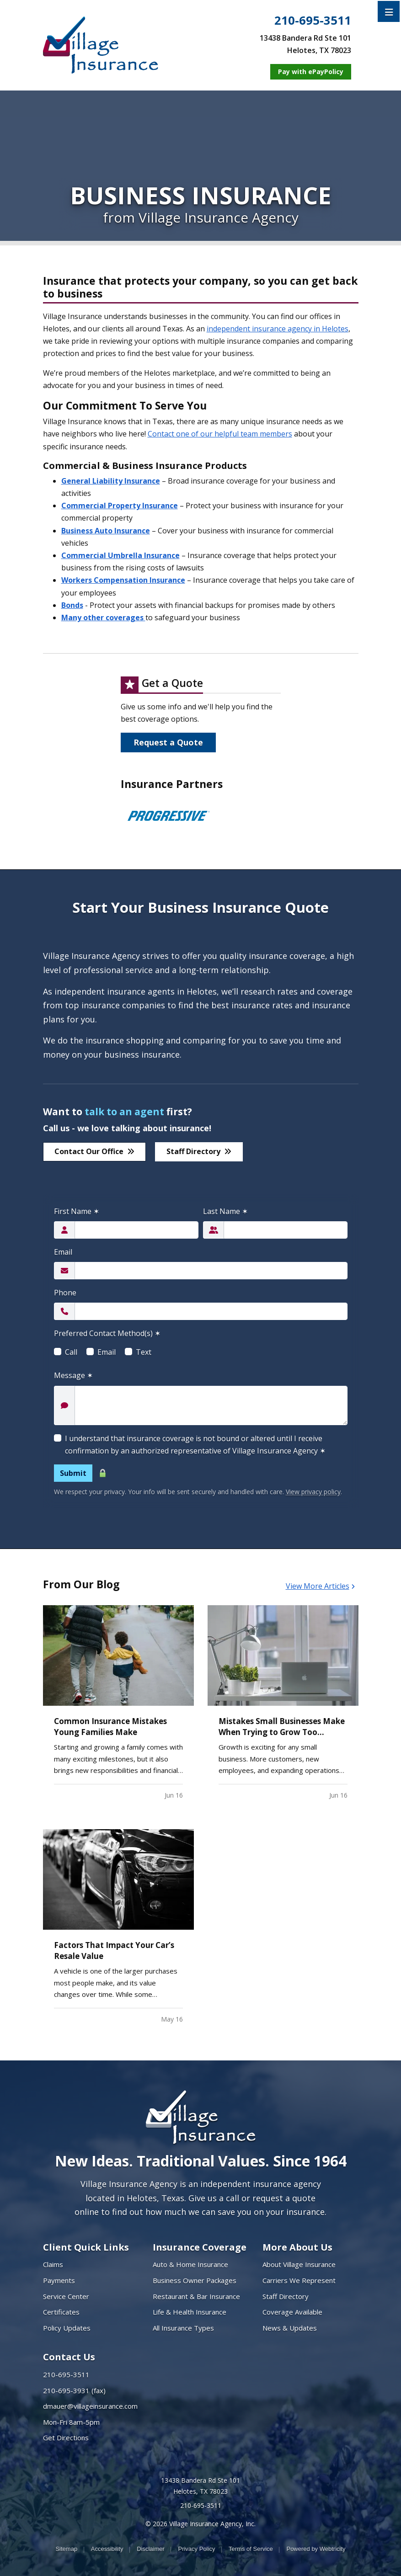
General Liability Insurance (110, 481)
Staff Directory (198, 1151)
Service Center (66, 2296)
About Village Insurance (299, 2264)
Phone (65, 1293)
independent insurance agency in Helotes (277, 329)
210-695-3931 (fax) (74, 2390)
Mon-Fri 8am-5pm (71, 2422)
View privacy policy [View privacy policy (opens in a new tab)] (313, 1491)
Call (71, 1352)
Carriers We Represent (299, 2280)
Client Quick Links (86, 2247)
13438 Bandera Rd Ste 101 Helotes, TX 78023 (200, 2486)
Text (143, 1352)
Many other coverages (103, 617)
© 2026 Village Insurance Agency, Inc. (200, 2523)
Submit (73, 1473)
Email (63, 1252)
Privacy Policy (196, 2548)
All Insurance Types (183, 2327)
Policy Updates (67, 2327)
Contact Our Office (94, 1151)
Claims (53, 2264)
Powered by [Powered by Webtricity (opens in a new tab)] (315, 2548)
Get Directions (66, 2437)
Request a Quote (168, 742)
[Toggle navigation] (389, 11)
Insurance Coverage (199, 2247)
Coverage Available (292, 2311)
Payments (59, 2280)
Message (73, 1375)
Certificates (61, 2311)
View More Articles (320, 1586)
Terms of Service (251, 2548)
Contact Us (69, 2357)
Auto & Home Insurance (190, 2264)
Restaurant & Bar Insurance (196, 2296)
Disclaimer (151, 2548)
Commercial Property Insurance (119, 505)
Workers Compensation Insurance (123, 580)
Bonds (72, 605)
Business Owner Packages (194, 2280)
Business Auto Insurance (105, 531)
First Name (76, 1211)
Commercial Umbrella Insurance (120, 555)
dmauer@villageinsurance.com (90, 2406)
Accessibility (107, 2548)
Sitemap (66, 2548)
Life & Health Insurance (189, 2311)
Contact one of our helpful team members (220, 434)
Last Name (225, 1211)
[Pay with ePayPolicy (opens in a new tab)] (310, 72)
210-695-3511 (312, 20)
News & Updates (289, 2327)
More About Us (297, 2247)
